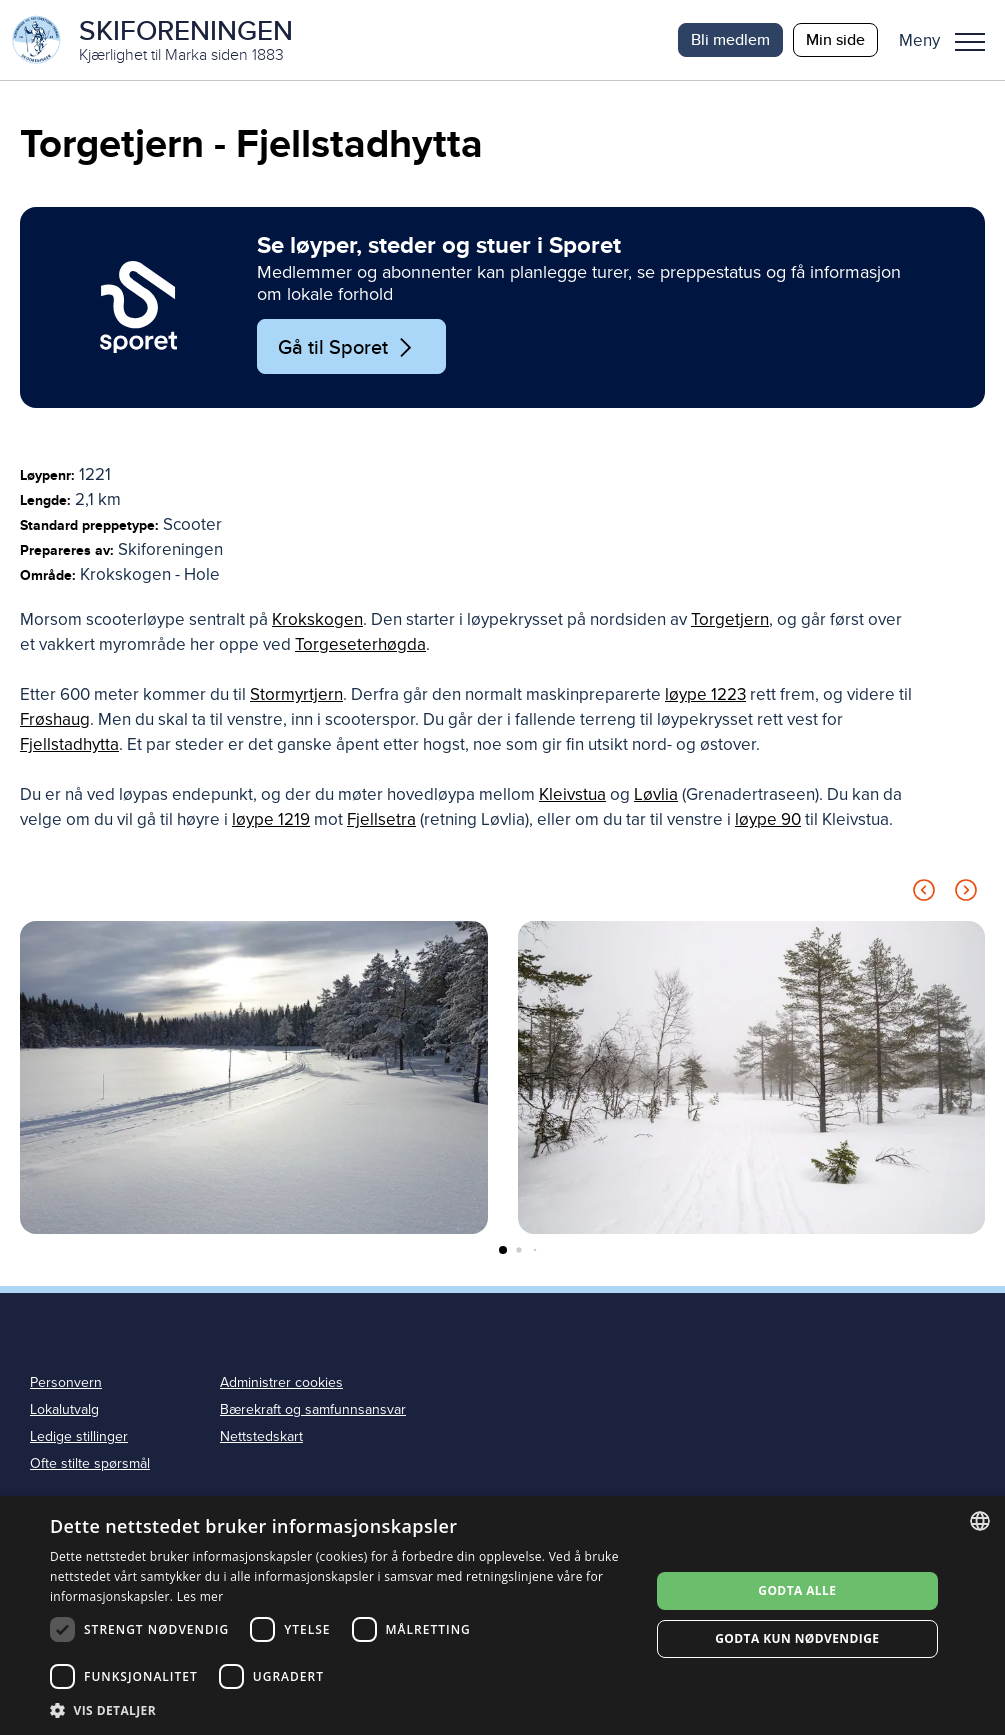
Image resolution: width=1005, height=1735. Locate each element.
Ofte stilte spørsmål (90, 1463)
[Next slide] (966, 893)
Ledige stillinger (79, 1436)
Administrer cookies (281, 1382)
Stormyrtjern (296, 694)
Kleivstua (572, 794)
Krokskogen (317, 619)
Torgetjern (730, 619)
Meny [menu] (970, 42)
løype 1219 (271, 819)
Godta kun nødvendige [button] (797, 1638)
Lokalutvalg (64, 1409)
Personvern (66, 1382)
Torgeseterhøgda (360, 644)
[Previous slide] (924, 893)
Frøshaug (55, 719)
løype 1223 (705, 694)
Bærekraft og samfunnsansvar (313, 1409)
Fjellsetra (381, 819)
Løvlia (656, 794)
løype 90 (768, 819)
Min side (835, 39)
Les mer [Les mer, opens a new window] (200, 1596)
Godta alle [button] (797, 1590)
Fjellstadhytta (69, 744)
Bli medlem (730, 39)
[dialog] (502, 1615)
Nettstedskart (261, 1436)
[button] (949, 40)
